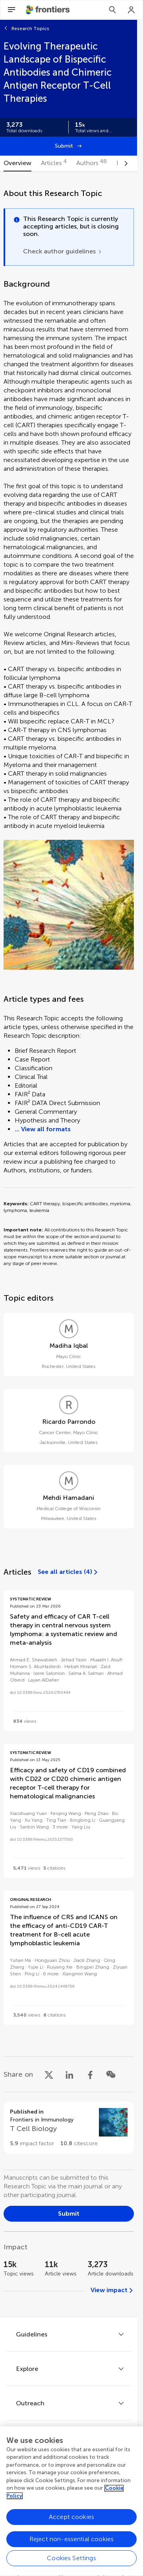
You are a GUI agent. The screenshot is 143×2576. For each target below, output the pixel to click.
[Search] (112, 10)
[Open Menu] (11, 10)
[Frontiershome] (48, 10)
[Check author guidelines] (62, 251)
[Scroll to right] (126, 163)
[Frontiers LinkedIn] (80, 2498)
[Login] (131, 10)
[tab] (17, 163)
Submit (64, 146)
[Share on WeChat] (111, 2074)
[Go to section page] (69, 2128)
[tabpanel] (69, 1244)
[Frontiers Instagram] (102, 2498)
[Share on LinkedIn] (69, 2074)
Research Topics (30, 28)
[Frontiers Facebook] (35, 2498)
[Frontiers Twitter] (57, 2498)
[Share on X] (49, 2074)
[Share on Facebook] (90, 2074)
